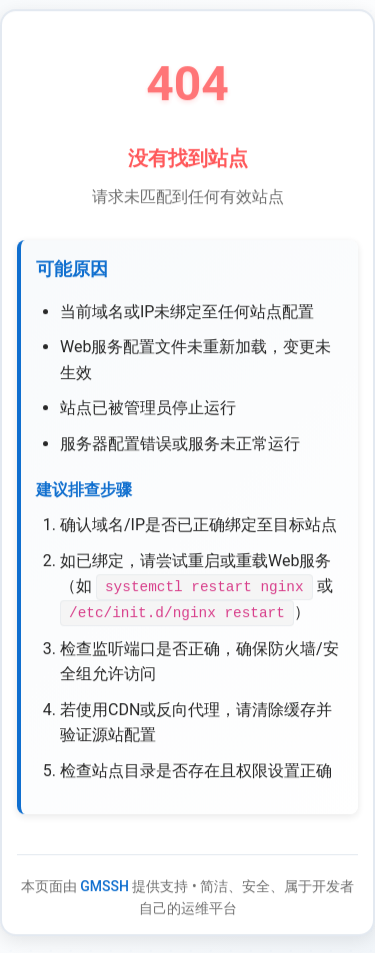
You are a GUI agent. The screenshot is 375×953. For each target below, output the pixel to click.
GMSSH (104, 887)
